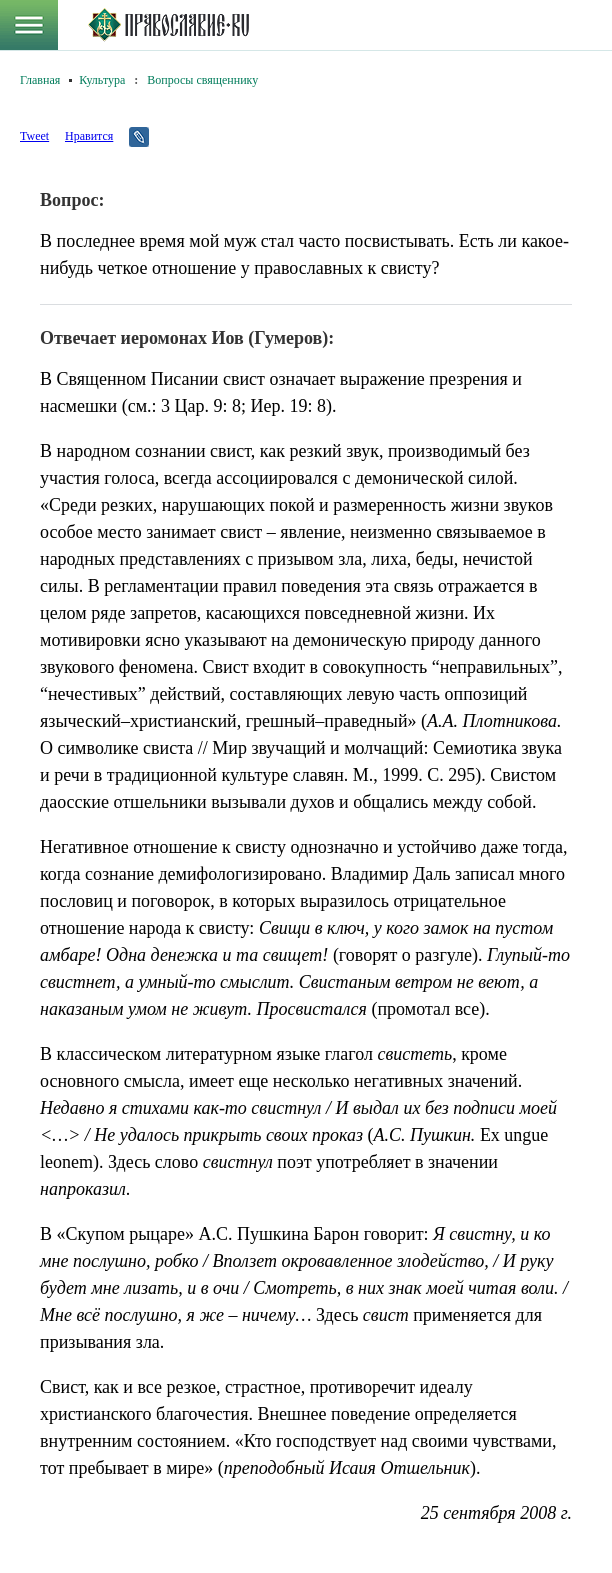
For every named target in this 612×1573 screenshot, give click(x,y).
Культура (102, 80)
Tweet (34, 136)
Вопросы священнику (202, 80)
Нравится (89, 136)
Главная (40, 80)
